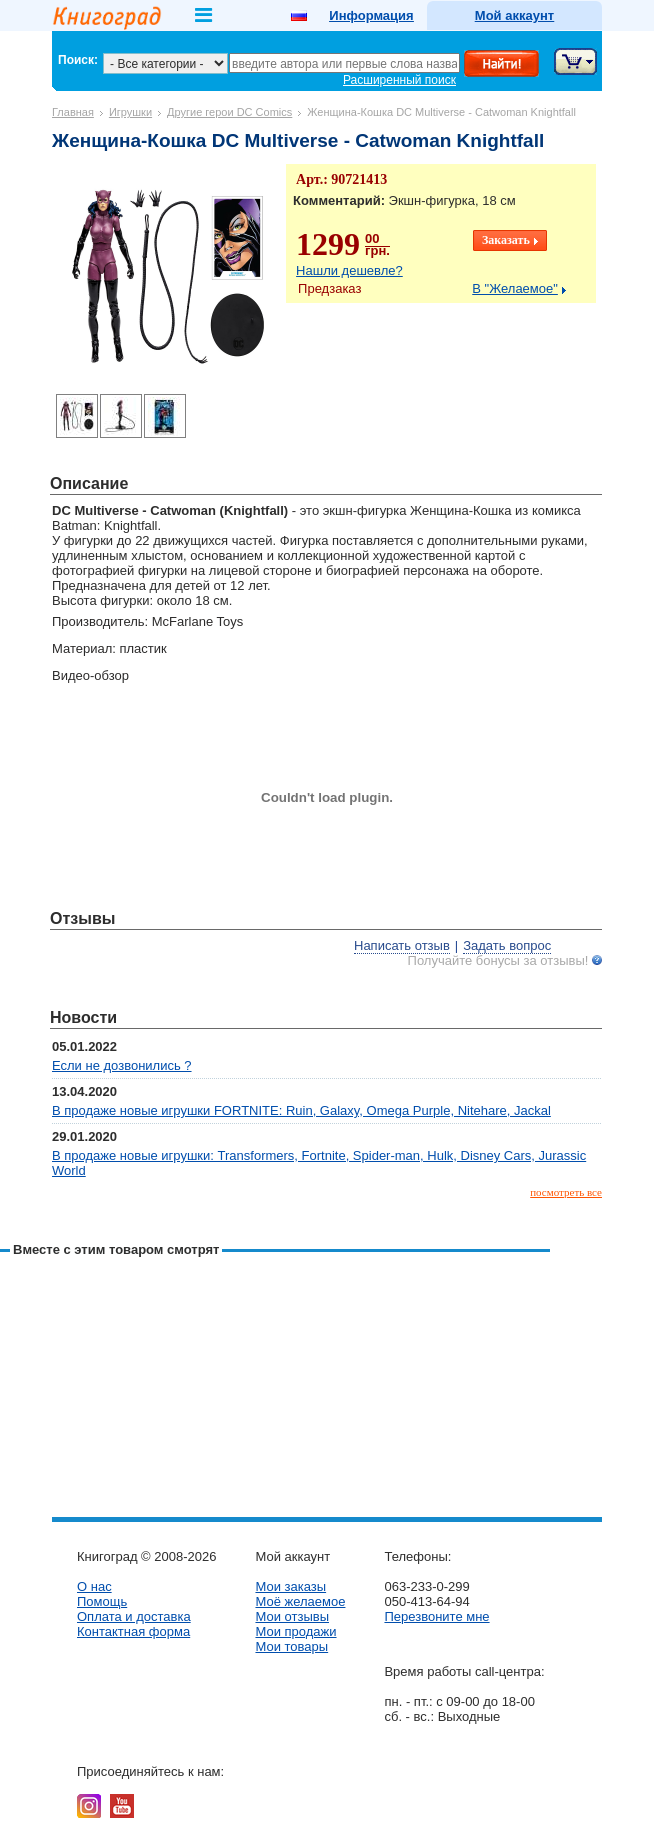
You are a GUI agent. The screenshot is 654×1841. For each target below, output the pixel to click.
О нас (94, 1586)
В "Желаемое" (515, 288)
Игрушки (130, 112)
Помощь (102, 1601)
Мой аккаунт (514, 15)
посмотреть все (566, 1192)
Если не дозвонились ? (122, 1065)
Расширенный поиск (399, 80)
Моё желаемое (300, 1601)
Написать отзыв (402, 945)
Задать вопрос (507, 945)
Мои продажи (295, 1631)
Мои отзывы (292, 1616)
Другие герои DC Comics (229, 112)
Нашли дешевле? (349, 270)
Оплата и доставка (134, 1616)
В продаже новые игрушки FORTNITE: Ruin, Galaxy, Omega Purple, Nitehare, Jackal (301, 1110)
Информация (371, 15)
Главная (73, 112)
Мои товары (291, 1646)
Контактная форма (133, 1631)
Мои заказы (290, 1586)
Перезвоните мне (436, 1616)
